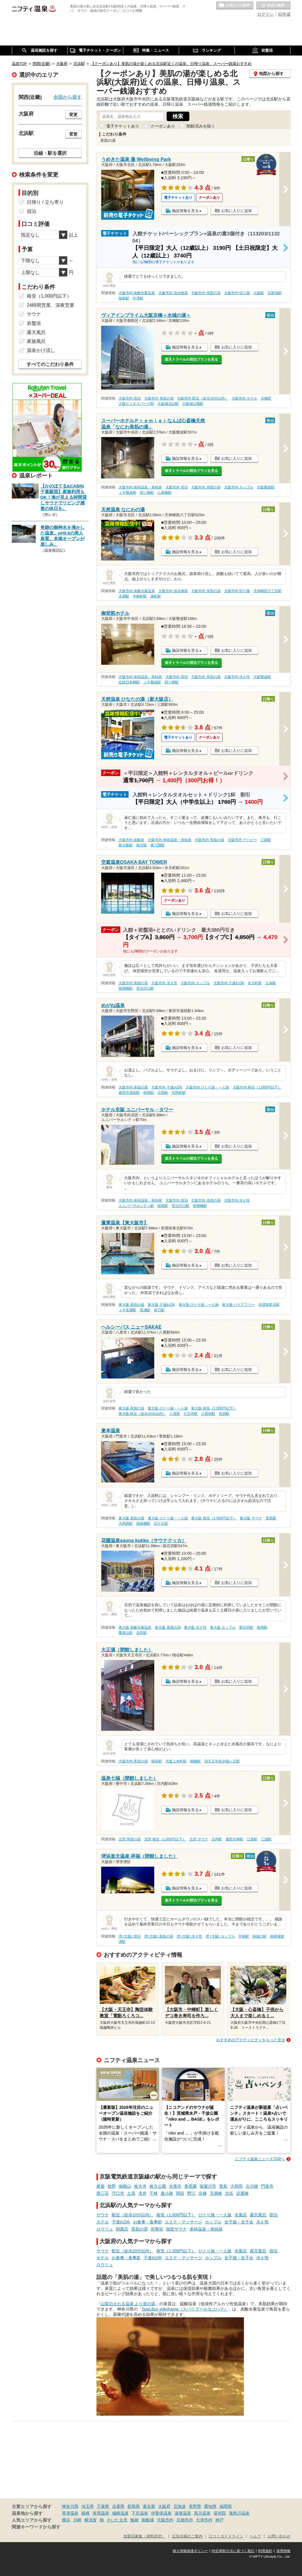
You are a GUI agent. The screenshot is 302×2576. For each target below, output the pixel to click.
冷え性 (262, 2222)
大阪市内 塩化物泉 (173, 293)
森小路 (167, 2193)
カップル (213, 2222)
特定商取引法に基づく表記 (233, 2551)
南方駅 (141, 845)
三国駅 (265, 840)
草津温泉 (70, 2513)
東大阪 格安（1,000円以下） (213, 1408)
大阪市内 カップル (238, 487)
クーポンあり (162, 126)
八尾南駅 (208, 1414)
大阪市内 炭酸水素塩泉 (137, 293)
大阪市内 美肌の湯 (205, 293)
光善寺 (175, 2186)
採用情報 (283, 2551)
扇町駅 (155, 596)
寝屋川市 (208, 2186)
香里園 (190, 2186)
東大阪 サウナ (251, 1518)
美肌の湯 (139, 2229)
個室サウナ (176, 2229)
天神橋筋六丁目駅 (267, 591)
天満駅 (124, 596)
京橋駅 (266, 398)
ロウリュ (104, 2229)
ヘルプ (255, 2536)
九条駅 (270, 983)
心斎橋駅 (164, 493)
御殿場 (148, 2520)
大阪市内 (165, 2520)
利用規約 (265, 2551)
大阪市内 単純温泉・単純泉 (140, 487)
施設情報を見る (185, 210)
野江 (191, 2193)
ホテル (102, 2222)
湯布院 (220, 2513)
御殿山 (125, 2186)
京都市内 (184, 2520)
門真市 (267, 2186)
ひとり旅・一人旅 (215, 2214)
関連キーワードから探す (36, 2527)
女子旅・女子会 (238, 2222)
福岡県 (225, 2506)
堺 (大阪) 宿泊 (130, 1936)
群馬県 (133, 2506)
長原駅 (224, 1414)
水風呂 (240, 2214)
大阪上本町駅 (176, 1761)
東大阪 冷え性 (195, 1627)
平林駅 (243, 1936)
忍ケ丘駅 (161, 1523)
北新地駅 (274, 293)
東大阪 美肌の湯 (131, 1305)
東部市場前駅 (129, 1093)
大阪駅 (258, 293)
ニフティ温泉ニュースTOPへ (260, 2159)
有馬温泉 (101, 2513)
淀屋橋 (242, 2193)
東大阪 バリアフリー (238, 1305)
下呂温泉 (140, 2513)
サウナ (102, 2214)
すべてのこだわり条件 (50, 364)
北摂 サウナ (198, 1839)
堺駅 (122, 1942)
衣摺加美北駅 (269, 1305)
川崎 (77, 2520)
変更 (73, 114)
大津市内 (204, 2520)
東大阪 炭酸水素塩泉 (135, 1627)
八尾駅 (175, 1414)
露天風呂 (258, 2214)
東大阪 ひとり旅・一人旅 (199, 1305)
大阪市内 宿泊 (130, 398)
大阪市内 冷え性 (237, 677)
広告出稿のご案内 (187, 2536)
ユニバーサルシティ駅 (136, 1206)
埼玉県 (87, 2506)
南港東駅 (277, 1936)
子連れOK (121, 2222)
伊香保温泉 (161, 2513)
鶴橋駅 (195, 1761)
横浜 (66, 2520)
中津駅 (138, 298)
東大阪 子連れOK (161, 1305)
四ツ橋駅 (147, 493)
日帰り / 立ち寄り (45, 202)
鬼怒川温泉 (239, 2513)
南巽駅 (148, 1093)
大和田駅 (126, 1523)
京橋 (202, 2193)
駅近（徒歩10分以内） (133, 2214)
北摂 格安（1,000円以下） (165, 1839)
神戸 (219, 2520)
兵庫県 (118, 2506)
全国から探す (67, 97)
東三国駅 (157, 845)
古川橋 (252, 2186)
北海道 (179, 2506)
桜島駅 (162, 1206)
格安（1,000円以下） (176, 2214)
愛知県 (210, 2506)
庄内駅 (216, 1839)
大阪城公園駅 (192, 404)
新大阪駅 (126, 845)
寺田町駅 (179, 1093)
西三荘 (102, 2193)
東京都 (149, 2506)
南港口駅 (259, 1936)
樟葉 (100, 2186)
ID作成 (284, 14)
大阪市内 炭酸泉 (131, 840)
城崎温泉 (120, 2513)
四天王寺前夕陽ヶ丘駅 (222, 1761)
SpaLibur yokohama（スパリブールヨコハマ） (185, 2309)
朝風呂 (122, 2229)
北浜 (229, 2193)
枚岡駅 (262, 1627)
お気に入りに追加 (236, 210)
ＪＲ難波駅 (127, 493)
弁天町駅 (255, 983)
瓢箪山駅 (126, 1633)
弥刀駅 (159, 1310)
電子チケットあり (122, 126)
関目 (180, 2193)
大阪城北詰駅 (168, 404)
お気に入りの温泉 (234, 5)
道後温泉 (183, 2513)
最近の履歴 (273, 5)
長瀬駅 (145, 1310)
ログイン (265, 14)
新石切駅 (246, 1627)
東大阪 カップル (223, 1627)
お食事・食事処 (147, 2222)
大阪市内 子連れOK (229, 983)
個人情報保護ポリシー (190, 2551)
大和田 (236, 2186)
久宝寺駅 (190, 1414)
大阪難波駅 (266, 487)
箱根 (85, 2513)
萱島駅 (271, 1518)
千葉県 (103, 2506)
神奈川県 (70, 2506)
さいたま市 (117, 2520)
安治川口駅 (145, 988)
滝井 (142, 2193)
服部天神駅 (234, 1839)
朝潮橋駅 (126, 988)
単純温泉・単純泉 (206, 2229)
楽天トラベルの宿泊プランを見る (191, 359)
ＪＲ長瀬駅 (127, 1310)
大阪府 (164, 2506)
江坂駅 (252, 1839)
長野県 (195, 2506)
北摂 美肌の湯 (130, 1839)
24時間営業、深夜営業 (51, 305)
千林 (154, 2193)
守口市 (118, 2193)
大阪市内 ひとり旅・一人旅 (207, 1087)
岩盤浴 (157, 2229)
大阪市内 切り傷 (237, 293)
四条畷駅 (143, 1523)
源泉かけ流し (41, 350)
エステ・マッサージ (183, 2222)
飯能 (134, 2520)
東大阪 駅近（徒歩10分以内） (142, 1414)
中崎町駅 (140, 596)
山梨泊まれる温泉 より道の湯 (128, 2303)
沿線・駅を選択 (50, 153)
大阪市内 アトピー (242, 840)
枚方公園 (158, 2186)
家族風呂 (36, 341)
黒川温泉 (202, 2513)
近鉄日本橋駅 (129, 682)
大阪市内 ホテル (244, 398)
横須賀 (90, 2520)
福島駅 (124, 298)
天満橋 (216, 2193)
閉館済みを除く (200, 126)
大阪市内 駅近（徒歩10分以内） (202, 398)
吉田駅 (141, 1633)
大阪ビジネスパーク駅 (136, 404)
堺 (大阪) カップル (220, 1936)
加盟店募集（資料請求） (144, 2536)
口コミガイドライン (226, 2536)
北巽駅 (162, 1093)
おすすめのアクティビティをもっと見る (250, 2040)
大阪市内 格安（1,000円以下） (257, 1087)
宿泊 (273, 2214)
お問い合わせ (278, 2536)
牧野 (112, 2186)
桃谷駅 (156, 1761)
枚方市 (140, 2186)
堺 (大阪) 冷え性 (189, 1936)
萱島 (223, 2186)
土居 (131, 2193)
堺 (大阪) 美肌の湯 (158, 1936)
